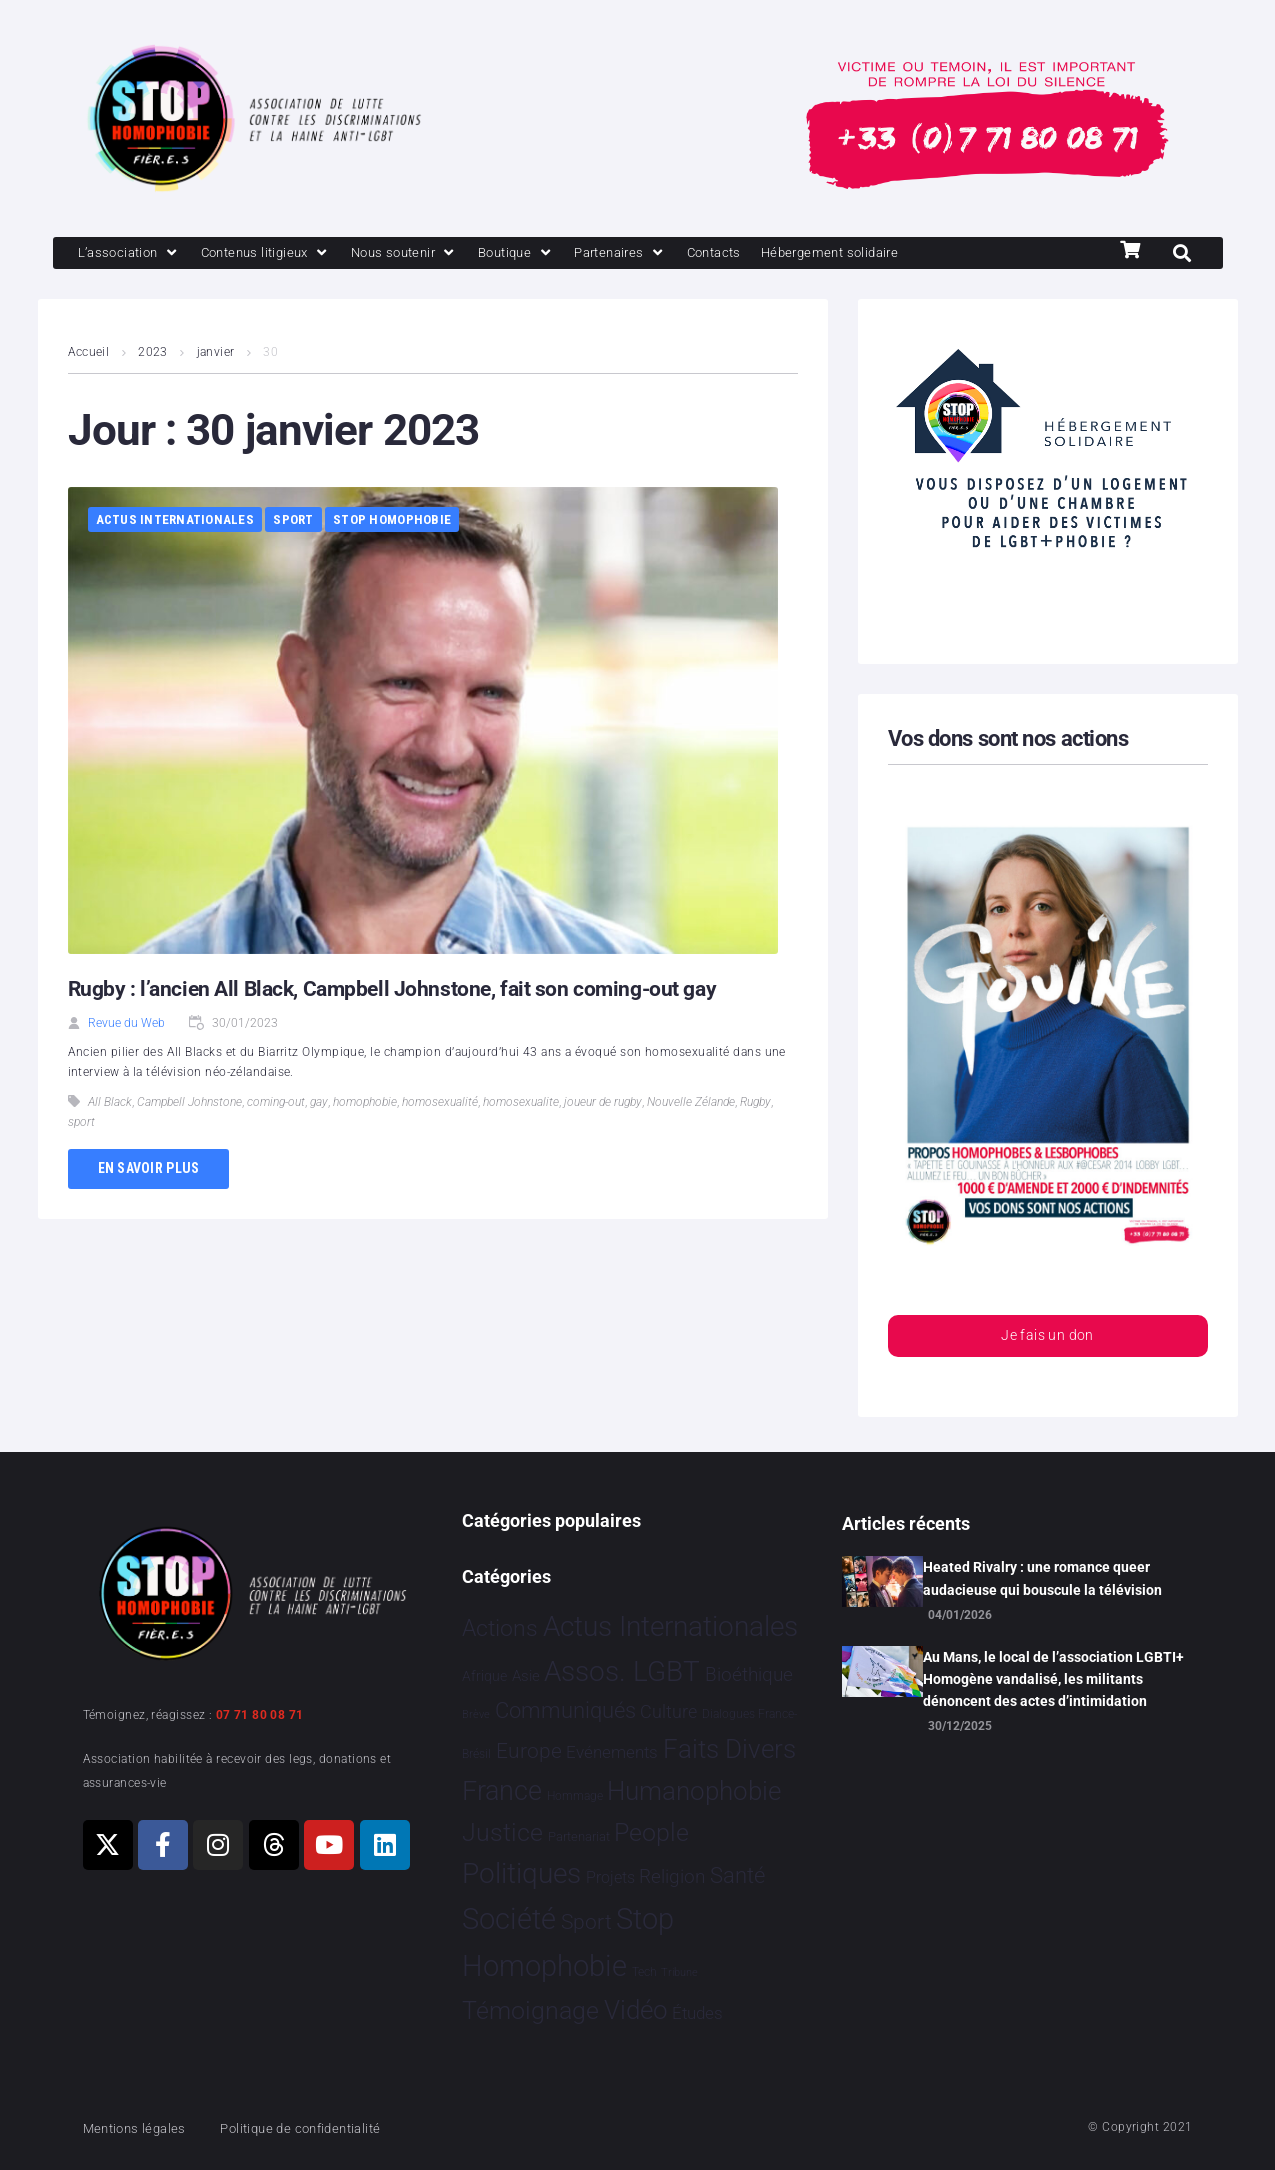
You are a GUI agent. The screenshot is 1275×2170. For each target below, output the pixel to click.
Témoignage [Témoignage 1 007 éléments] (530, 2010)
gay (319, 1104)
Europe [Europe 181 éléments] (529, 1751)
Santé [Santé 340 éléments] (737, 1876)
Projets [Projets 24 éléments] (610, 1878)
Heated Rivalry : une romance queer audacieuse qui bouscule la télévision (1042, 1578)
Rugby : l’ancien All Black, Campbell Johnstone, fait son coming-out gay (401, 990)
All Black (110, 1104)
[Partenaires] (674, 254)
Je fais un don (1047, 1339)
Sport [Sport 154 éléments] (586, 1923)
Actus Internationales (175, 521)
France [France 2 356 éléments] (502, 1791)
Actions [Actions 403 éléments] (500, 1628)
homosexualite (521, 1104)
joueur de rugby (603, 1104)
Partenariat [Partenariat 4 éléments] (579, 1836)
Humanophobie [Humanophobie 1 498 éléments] (694, 1791)
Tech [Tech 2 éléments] (644, 1972)
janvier (216, 354)
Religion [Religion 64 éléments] (672, 1878)
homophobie (365, 1104)
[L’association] (135, 254)
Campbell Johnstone (189, 1104)
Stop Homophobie (392, 521)
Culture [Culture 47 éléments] (668, 1712)
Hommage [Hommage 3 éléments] (575, 1796)
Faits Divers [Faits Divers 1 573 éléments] (729, 1749)
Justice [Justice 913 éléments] (502, 1832)
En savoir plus (149, 1170)
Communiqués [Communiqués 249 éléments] (565, 1711)
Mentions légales (142, 2128)
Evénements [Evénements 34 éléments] (612, 1752)
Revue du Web (126, 1025)
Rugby (755, 1104)
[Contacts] (778, 254)
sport (81, 1124)
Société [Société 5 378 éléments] (509, 1920)
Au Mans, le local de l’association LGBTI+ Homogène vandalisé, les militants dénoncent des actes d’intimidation (1053, 1679)
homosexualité (440, 1104)
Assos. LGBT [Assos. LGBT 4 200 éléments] (622, 1671)
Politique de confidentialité (326, 2128)
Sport (293, 521)
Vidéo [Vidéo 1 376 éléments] (636, 2010)
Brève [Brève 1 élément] (476, 1715)
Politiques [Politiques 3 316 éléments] (521, 1874)
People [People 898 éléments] (651, 1832)
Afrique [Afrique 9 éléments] (484, 1676)
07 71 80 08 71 (260, 1715)
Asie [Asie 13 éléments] (526, 1676)
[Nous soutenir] (438, 254)
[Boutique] (561, 254)
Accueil (89, 354)
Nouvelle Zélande (691, 1104)
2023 (154, 354)
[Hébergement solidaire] (908, 254)
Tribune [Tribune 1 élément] (679, 1972)
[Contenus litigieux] (285, 254)
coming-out (276, 1104)
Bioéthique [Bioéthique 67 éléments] (749, 1675)
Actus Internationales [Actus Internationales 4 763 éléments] (670, 1626)
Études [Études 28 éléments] (697, 2013)
